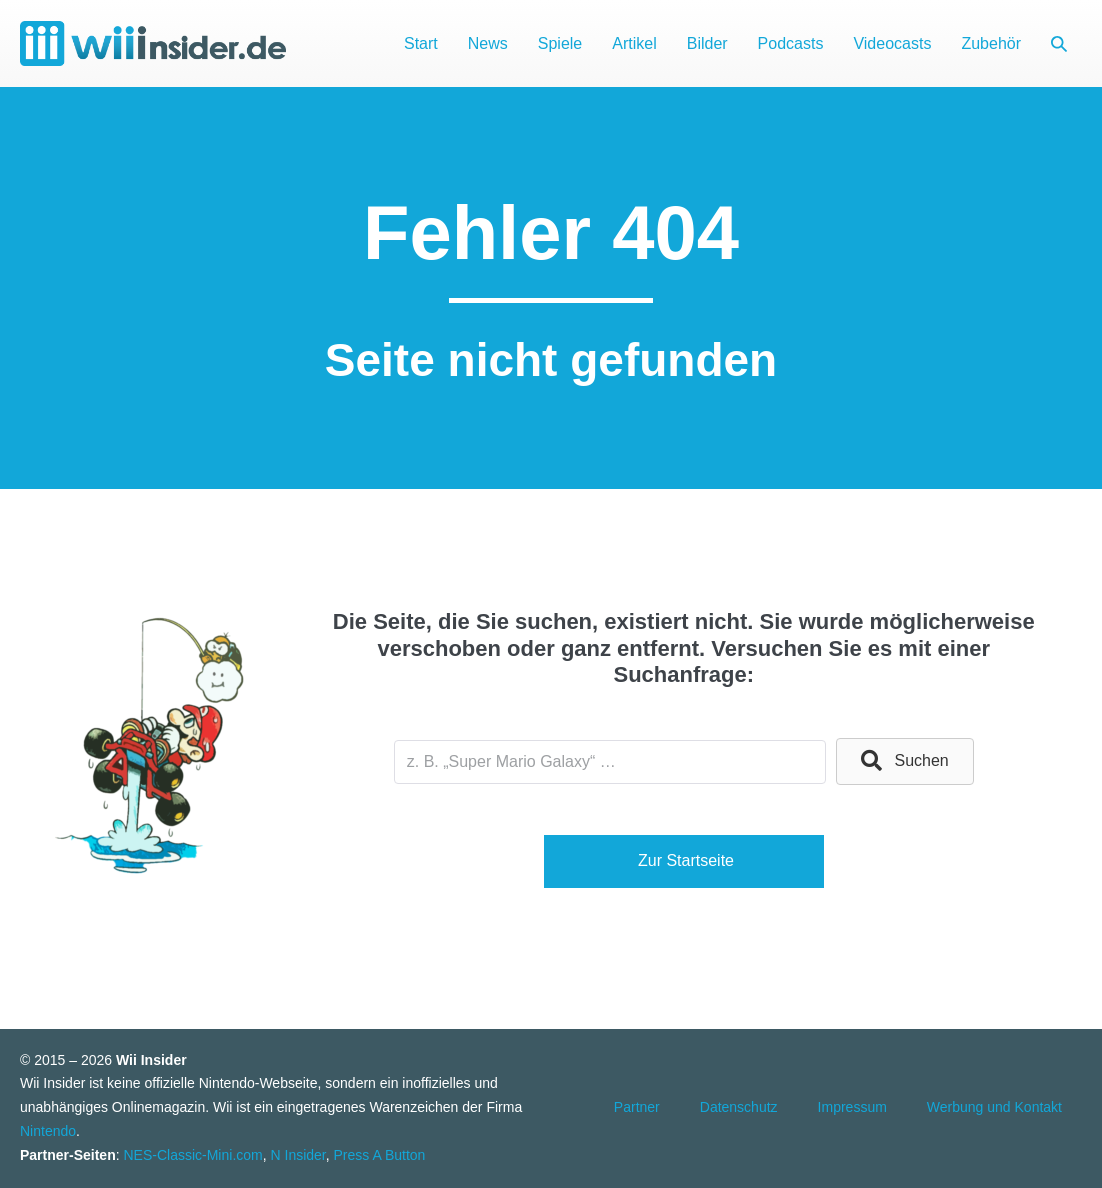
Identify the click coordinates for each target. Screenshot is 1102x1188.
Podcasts (791, 43)
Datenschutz (739, 1107)
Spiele (560, 43)
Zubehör (991, 43)
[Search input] (610, 762)
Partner (637, 1107)
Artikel (634, 43)
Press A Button (380, 1155)
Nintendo (48, 1131)
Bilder (707, 43)
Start (421, 43)
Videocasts (892, 43)
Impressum (852, 1107)
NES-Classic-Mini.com (192, 1155)
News (488, 43)
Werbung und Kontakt (994, 1107)
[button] (1059, 43)
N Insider (298, 1155)
